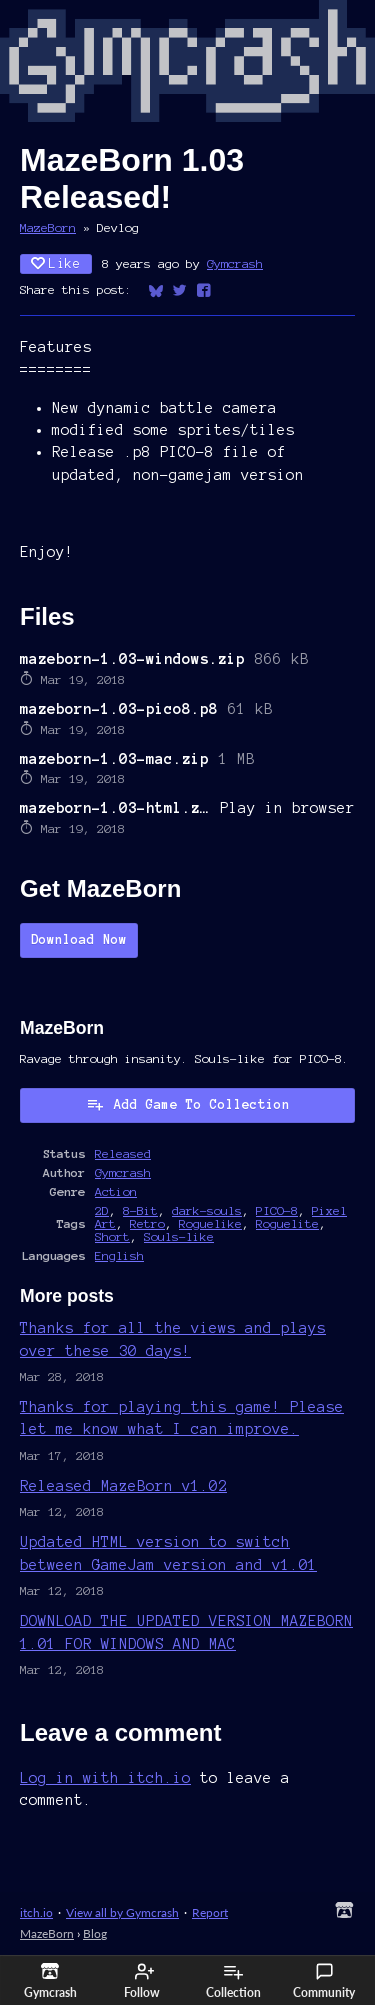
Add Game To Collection (188, 1104)
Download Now (79, 940)
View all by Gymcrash (122, 1912)
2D (102, 1210)
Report (210, 1912)
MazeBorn (48, 227)
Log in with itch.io (105, 1778)
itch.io (36, 1912)
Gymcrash (235, 263)
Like (56, 263)
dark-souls (207, 1210)
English (119, 1255)
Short (112, 1236)
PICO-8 (277, 1210)
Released (123, 1153)
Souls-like (179, 1236)
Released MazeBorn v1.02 (123, 1486)
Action (116, 1191)
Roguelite (287, 1223)
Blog (95, 1933)
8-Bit (140, 1210)
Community (324, 1981)
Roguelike (210, 1223)
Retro (147, 1223)
